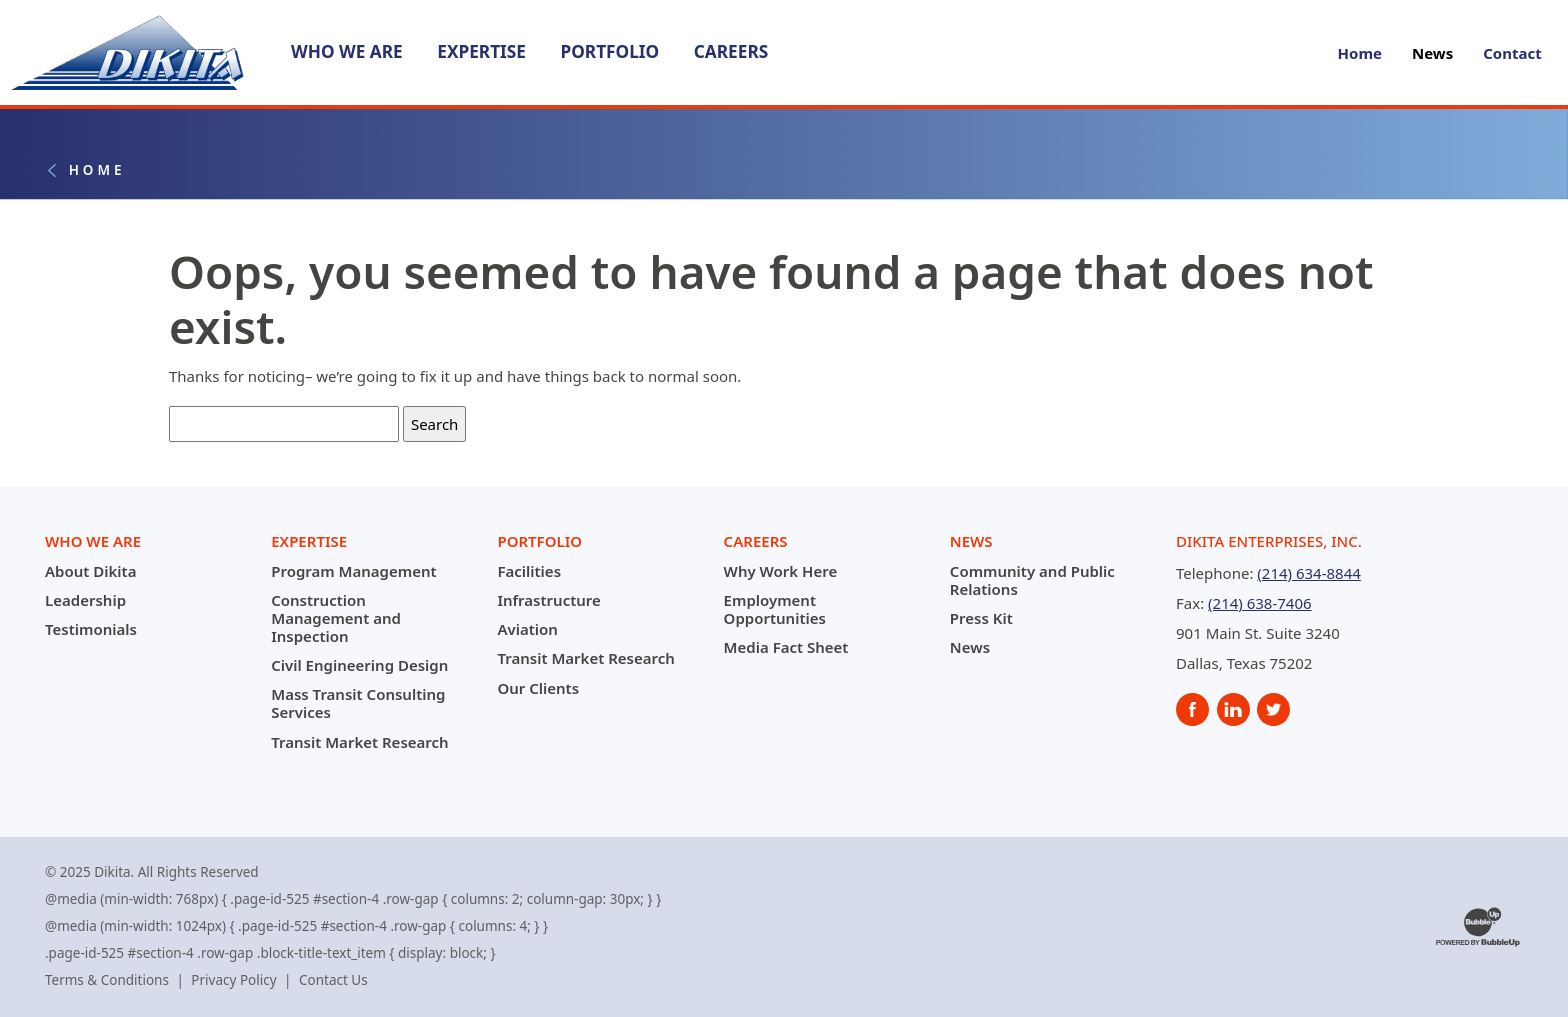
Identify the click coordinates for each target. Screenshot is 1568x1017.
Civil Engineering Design (359, 665)
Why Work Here (781, 571)
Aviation (527, 629)
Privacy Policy (233, 980)
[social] (1192, 709)
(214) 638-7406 (1260, 603)
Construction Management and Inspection (336, 618)
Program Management (353, 571)
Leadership (85, 600)
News (1432, 53)
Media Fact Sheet (786, 647)
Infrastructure (548, 600)
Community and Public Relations (1032, 580)
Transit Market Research (359, 742)
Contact (1512, 53)
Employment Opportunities (775, 609)
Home (1360, 53)
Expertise (481, 51)
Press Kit (981, 618)
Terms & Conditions (107, 980)
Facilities (529, 571)
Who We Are (347, 51)
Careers (731, 51)
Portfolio (609, 51)
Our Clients (538, 688)
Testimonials (91, 629)
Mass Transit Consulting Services (358, 703)
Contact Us (333, 980)
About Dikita (90, 571)
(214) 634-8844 (1309, 573)
